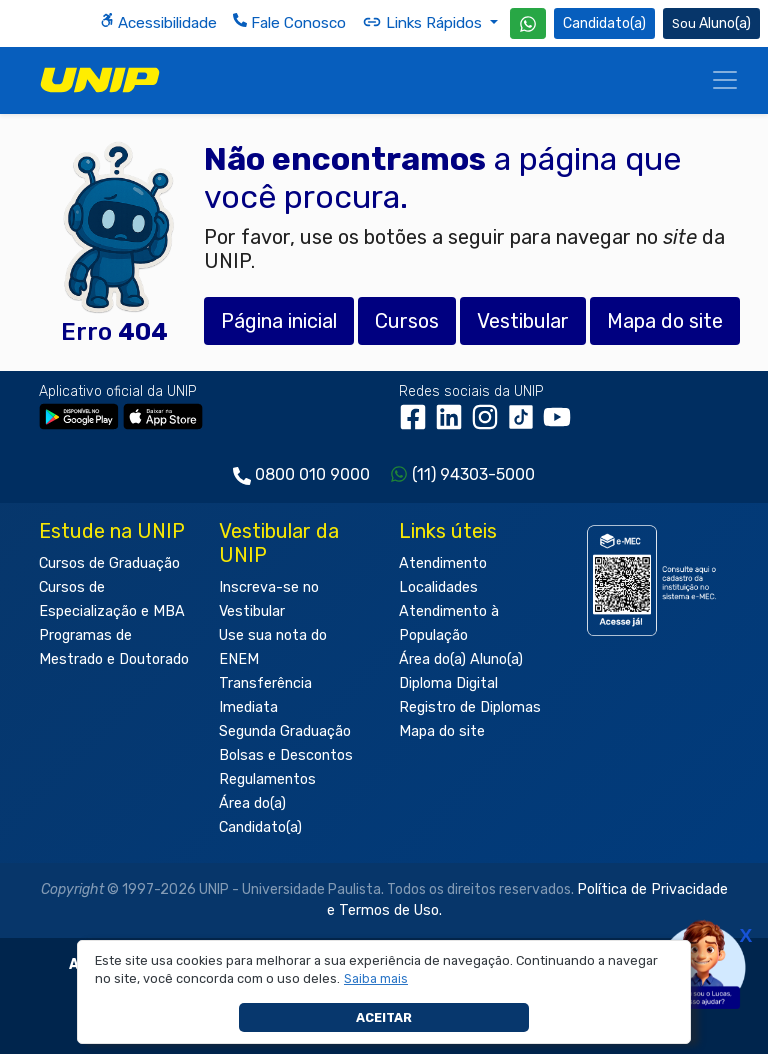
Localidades (438, 587)
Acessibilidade (158, 22)
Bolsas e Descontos (286, 755)
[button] (376, 979)
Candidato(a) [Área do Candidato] (604, 23)
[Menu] (725, 80)
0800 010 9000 (312, 474)
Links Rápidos (424, 22)
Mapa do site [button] (665, 321)
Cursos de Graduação (109, 563)
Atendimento (443, 563)
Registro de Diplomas (470, 707)
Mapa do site (442, 731)
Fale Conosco (289, 22)
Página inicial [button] (279, 321)
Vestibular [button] (523, 321)
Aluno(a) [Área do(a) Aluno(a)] (711, 23)
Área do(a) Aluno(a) (461, 659)
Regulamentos (267, 779)
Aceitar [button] (384, 1017)
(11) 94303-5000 (473, 474)
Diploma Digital (448, 683)
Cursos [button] (407, 321)
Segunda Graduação (285, 731)
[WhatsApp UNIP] (528, 23)
